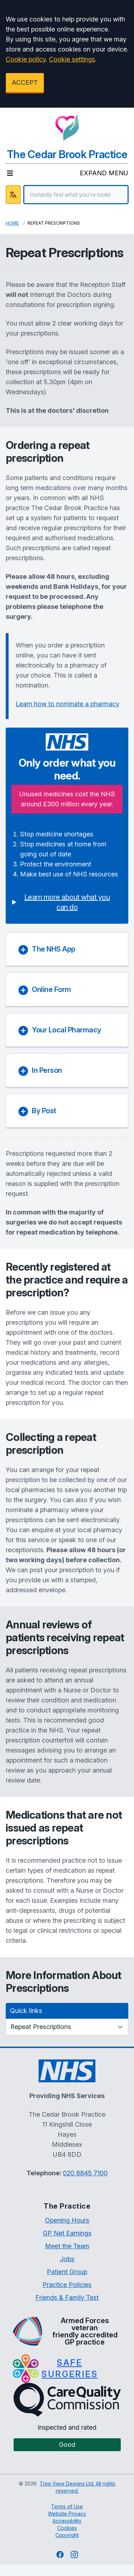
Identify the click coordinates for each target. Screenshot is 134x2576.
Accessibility (67, 2521)
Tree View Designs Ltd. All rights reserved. (77, 2487)
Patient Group (67, 2272)
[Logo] (67, 127)
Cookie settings (72, 59)
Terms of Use (67, 2506)
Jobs (67, 2259)
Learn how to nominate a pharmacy (67, 704)
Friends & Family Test (67, 2297)
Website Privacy (67, 2514)
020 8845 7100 (85, 2173)
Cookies (67, 2528)
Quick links (26, 2010)
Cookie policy (26, 59)
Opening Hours (67, 2220)
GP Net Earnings (67, 2233)
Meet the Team (67, 2246)
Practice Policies (67, 2284)
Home (12, 223)
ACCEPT (25, 82)
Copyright (67, 2535)
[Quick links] (67, 2027)
